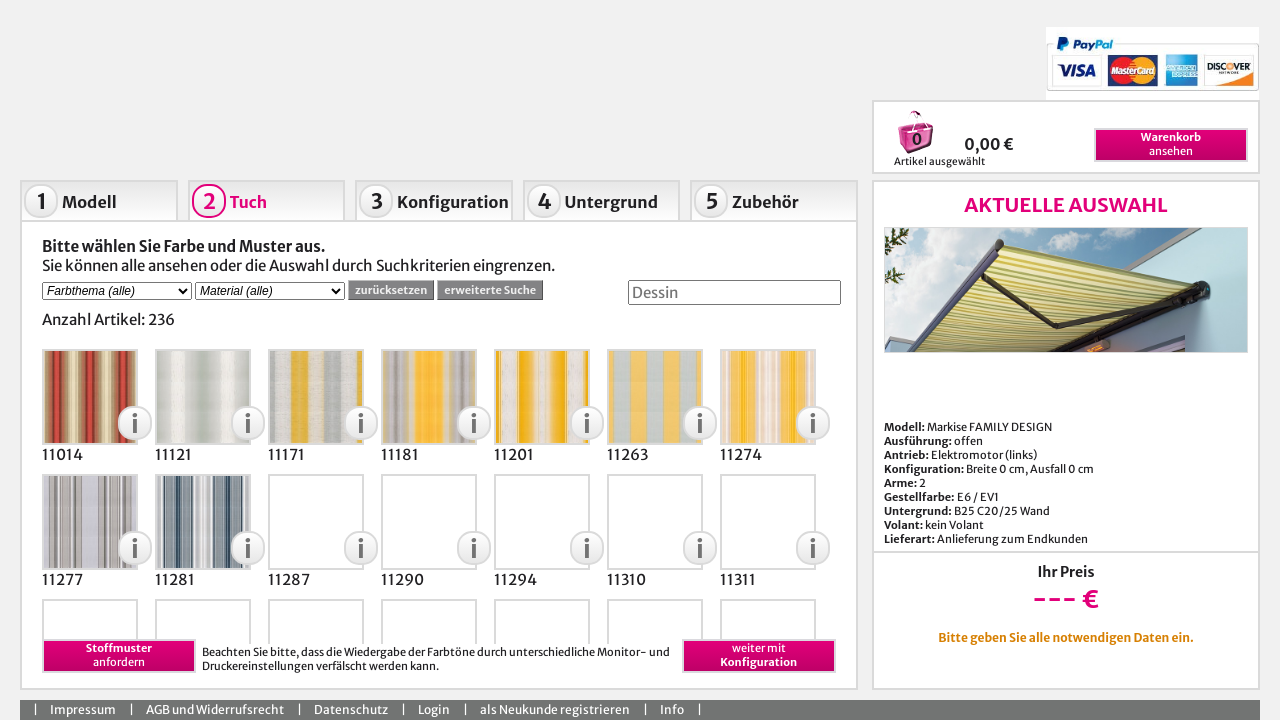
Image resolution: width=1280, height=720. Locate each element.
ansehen (1171, 144)
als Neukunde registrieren (555, 709)
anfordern (119, 655)
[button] (135, 423)
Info (672, 709)
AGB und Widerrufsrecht (215, 709)
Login (434, 709)
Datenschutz (351, 709)
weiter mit (758, 655)
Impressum (83, 709)
